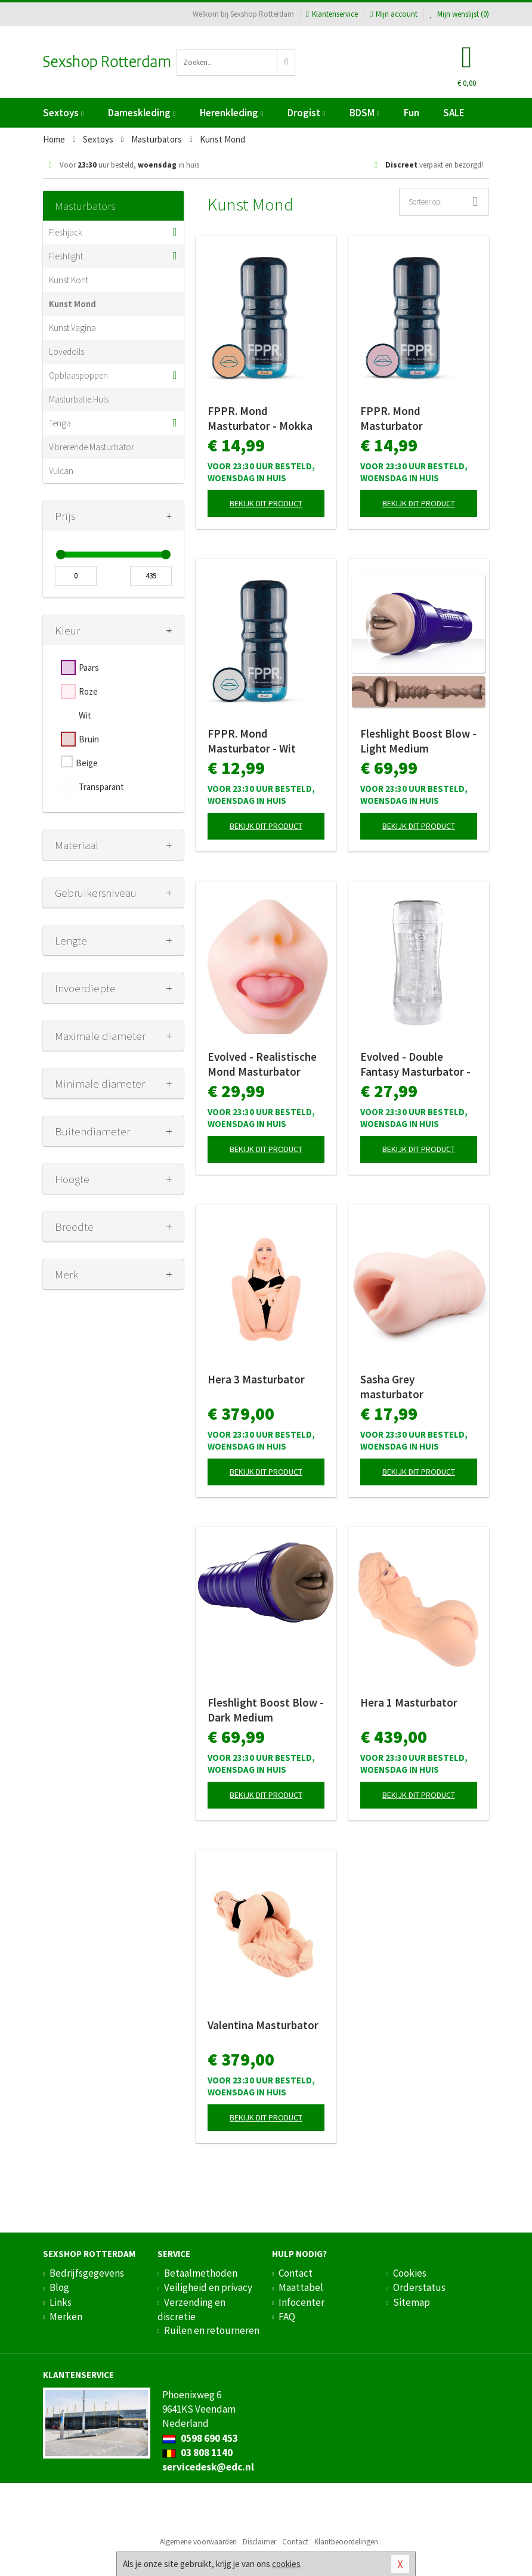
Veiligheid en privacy (208, 2287)
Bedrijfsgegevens (87, 2273)
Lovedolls (66, 351)
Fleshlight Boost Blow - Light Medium (418, 741)
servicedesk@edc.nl (208, 2466)
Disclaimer (259, 2542)
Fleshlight (66, 256)
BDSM (364, 112)
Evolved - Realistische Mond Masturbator (262, 1064)
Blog (59, 2287)
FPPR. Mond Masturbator (391, 418)
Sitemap (411, 2302)
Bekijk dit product (266, 503)
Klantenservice (332, 14)
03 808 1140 (197, 2452)
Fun (411, 112)
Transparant (101, 786)
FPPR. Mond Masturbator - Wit (252, 741)
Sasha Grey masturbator (391, 1386)
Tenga (60, 423)
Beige (87, 763)
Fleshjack (65, 232)
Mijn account (393, 14)
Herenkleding (231, 112)
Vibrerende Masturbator (91, 447)
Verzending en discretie (191, 2309)
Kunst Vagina (72, 327)
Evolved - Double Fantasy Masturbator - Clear (415, 1064)
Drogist (306, 112)
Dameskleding (141, 112)
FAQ (287, 2316)
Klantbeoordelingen (346, 2542)
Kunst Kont (68, 280)
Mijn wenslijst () (459, 14)
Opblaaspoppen (78, 375)
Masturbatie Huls (79, 399)
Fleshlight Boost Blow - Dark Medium (266, 1709)
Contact (296, 2273)
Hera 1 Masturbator (408, 1702)
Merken (66, 2316)
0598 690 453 (200, 2438)
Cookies (409, 2273)
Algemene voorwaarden (198, 2542)
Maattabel (301, 2287)
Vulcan (61, 470)
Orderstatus (419, 2287)
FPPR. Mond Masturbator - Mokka (260, 418)
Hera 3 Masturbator (256, 1379)
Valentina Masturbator (263, 2025)
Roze (88, 691)
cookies (286, 2563)
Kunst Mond (72, 303)
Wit (85, 715)
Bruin (89, 739)
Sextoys (63, 112)
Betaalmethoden (200, 2273)
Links (61, 2302)
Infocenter (301, 2302)
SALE (454, 112)
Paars (89, 667)
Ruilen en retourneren (211, 2330)
